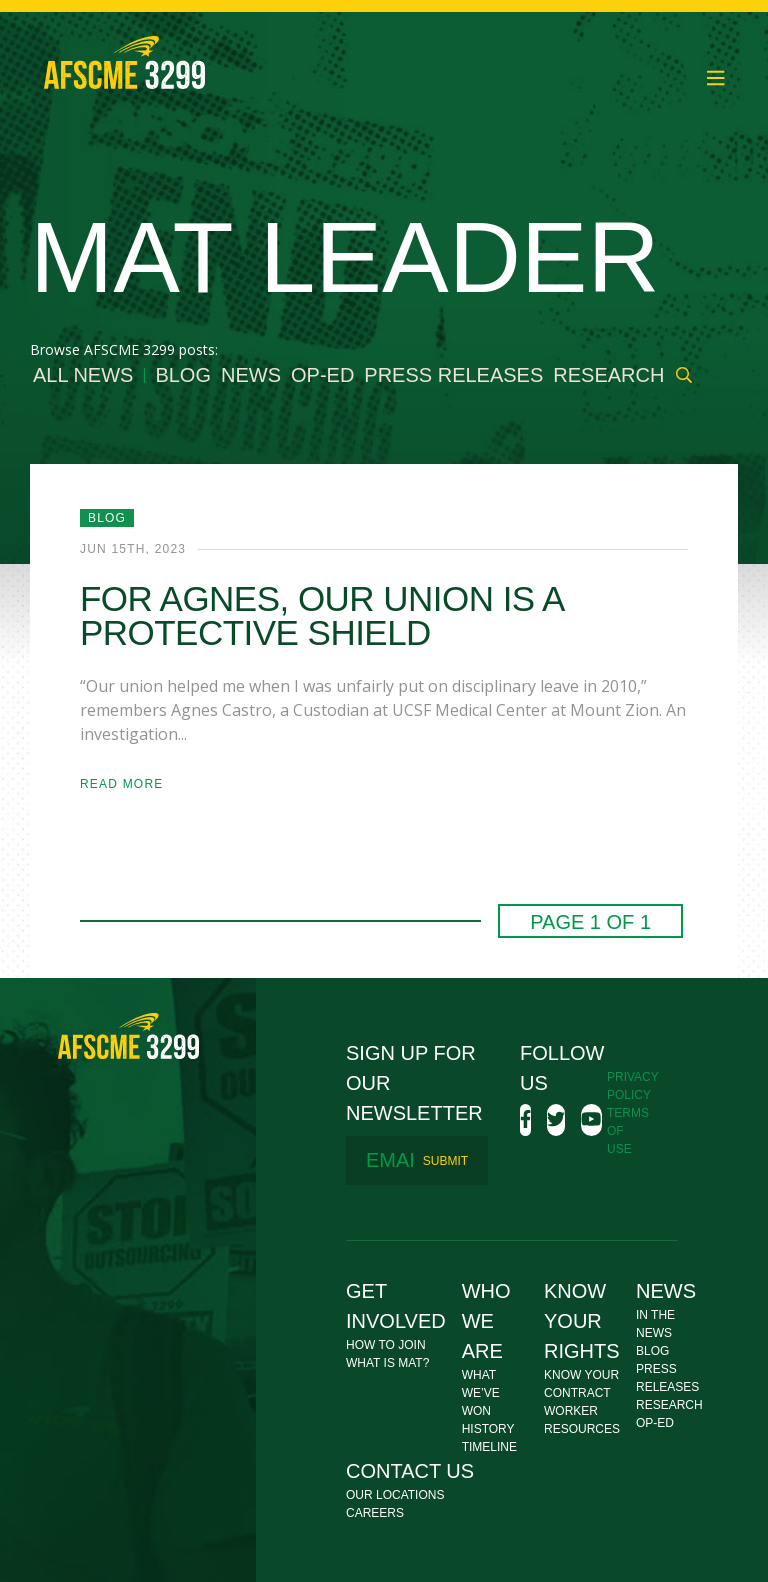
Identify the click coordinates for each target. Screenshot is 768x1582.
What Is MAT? (387, 1363)
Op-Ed (322, 375)
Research (608, 375)
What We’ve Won (481, 1393)
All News (83, 375)
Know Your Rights (582, 1321)
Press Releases (453, 375)
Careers (375, 1513)
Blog (183, 375)
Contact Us (410, 1471)
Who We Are (486, 1321)
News (251, 375)
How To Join (386, 1345)
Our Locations (395, 1495)
